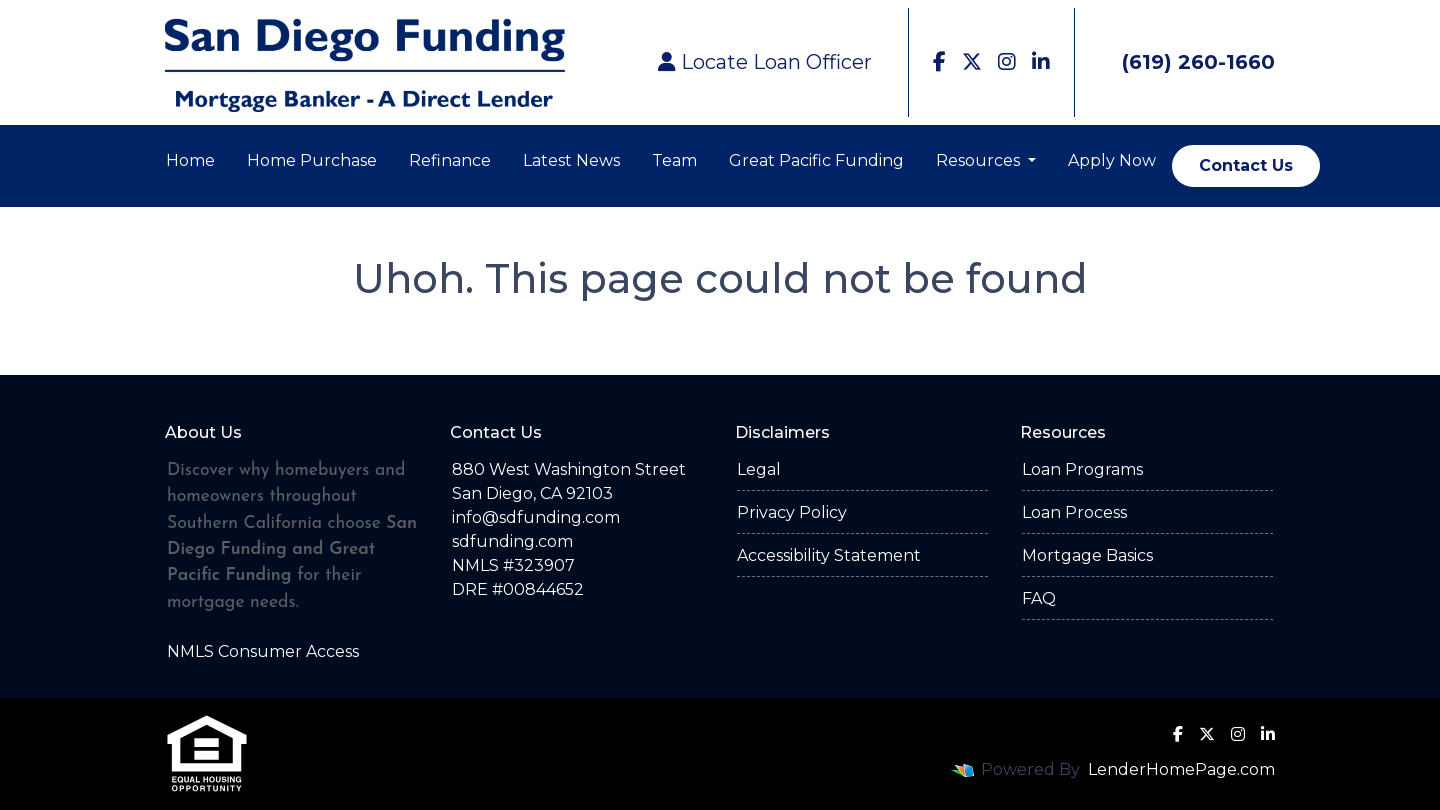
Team (674, 160)
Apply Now (1112, 160)
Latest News (571, 160)
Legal (759, 469)
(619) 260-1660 (1183, 62)
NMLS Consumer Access (263, 651)
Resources (980, 160)
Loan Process (1074, 512)
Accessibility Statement (829, 555)
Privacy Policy (792, 512)
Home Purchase (312, 160)
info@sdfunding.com (536, 517)
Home (190, 160)
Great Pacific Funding (816, 160)
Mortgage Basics (1087, 555)
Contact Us (1246, 165)
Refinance (450, 160)
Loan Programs (1082, 469)
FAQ (1039, 598)
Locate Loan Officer (765, 62)
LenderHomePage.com (1181, 769)
